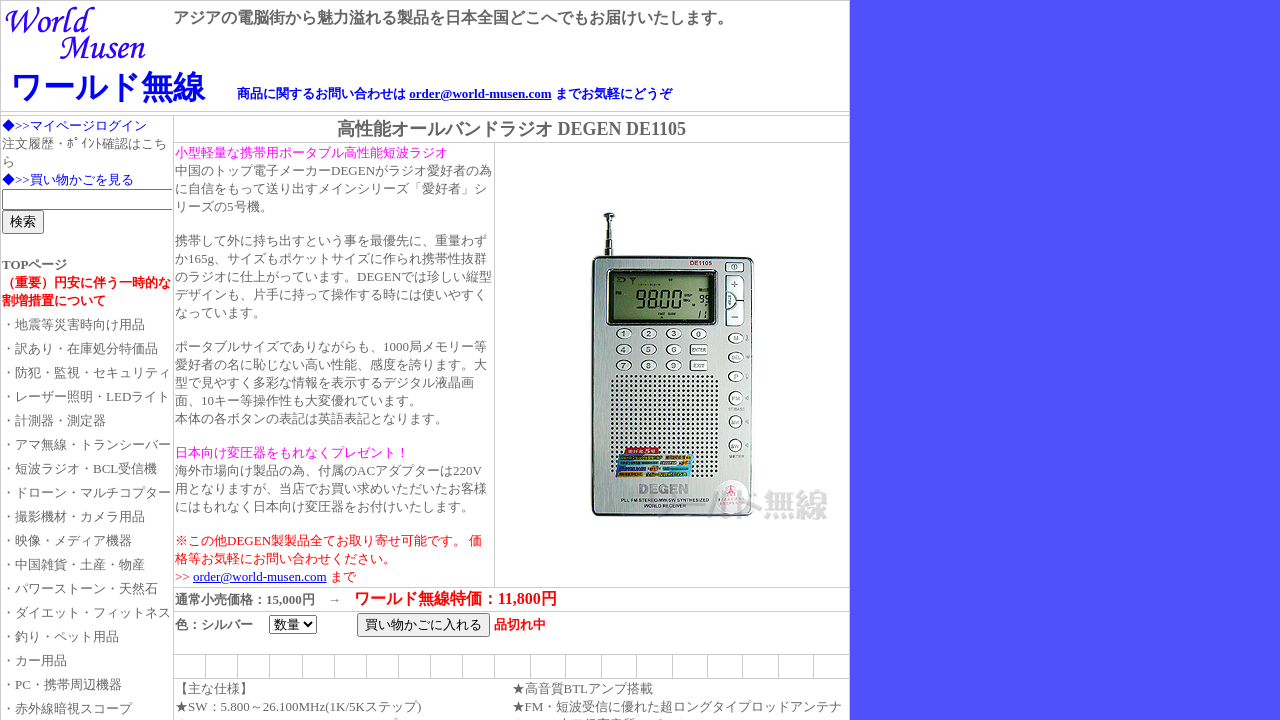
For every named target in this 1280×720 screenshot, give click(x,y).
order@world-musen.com (480, 93)
